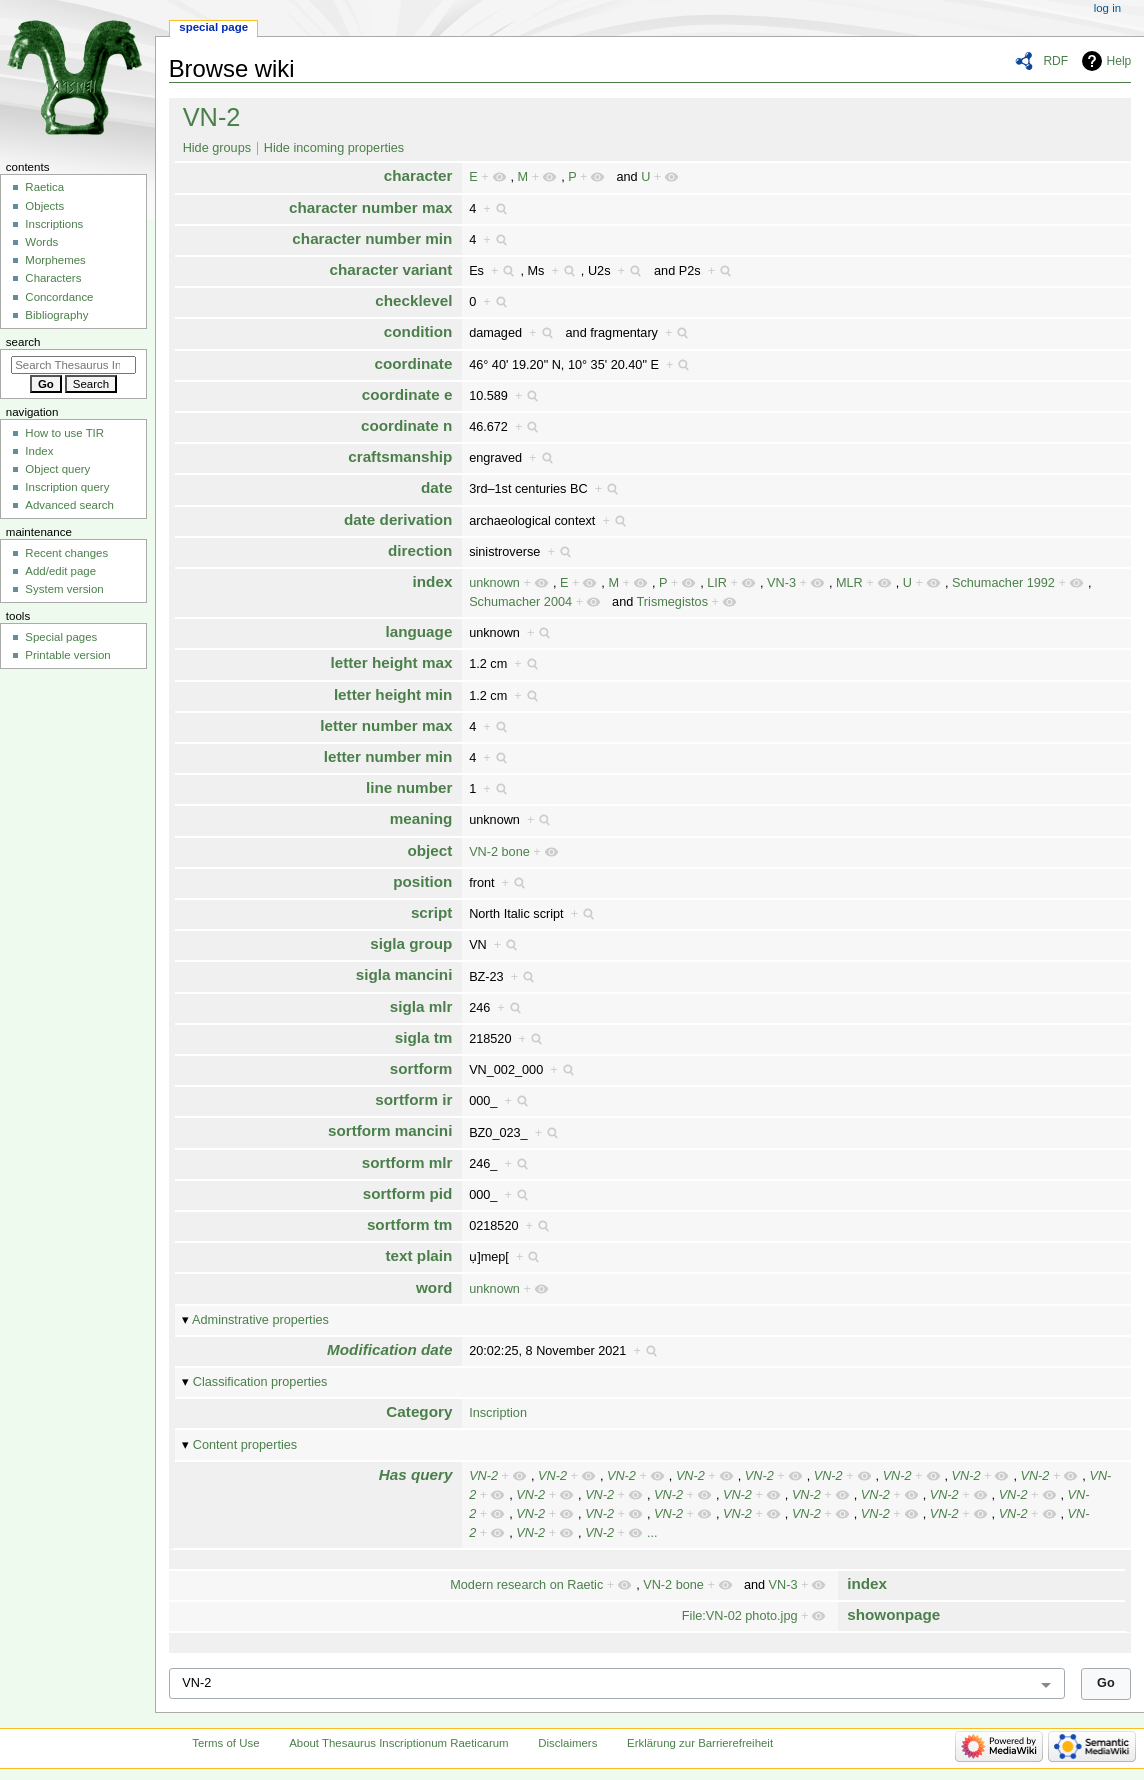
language (419, 631)
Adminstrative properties (260, 1320)
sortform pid (408, 1193)
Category (419, 1411)
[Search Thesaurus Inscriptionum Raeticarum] (73, 365)
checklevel (413, 300)
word (434, 1287)
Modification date (389, 1349)
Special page (213, 27)
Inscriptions (54, 224)
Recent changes (66, 553)
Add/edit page (60, 571)
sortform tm (410, 1224)
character (418, 175)
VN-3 (781, 583)
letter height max (391, 662)
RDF (1055, 61)
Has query (416, 1474)
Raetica (44, 187)
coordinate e (407, 394)
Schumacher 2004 (520, 602)
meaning (421, 818)
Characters (53, 278)
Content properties (245, 1445)
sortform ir (413, 1099)
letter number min (388, 756)
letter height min (393, 694)
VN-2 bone (499, 852)
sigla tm (424, 1037)
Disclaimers (567, 1743)
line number (409, 787)
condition (418, 331)
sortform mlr (407, 1162)
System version (64, 589)
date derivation (398, 519)
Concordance (59, 297)
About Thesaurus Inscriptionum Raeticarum (398, 1743)
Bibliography (56, 315)
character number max (370, 207)
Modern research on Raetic (526, 1585)
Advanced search (69, 505)
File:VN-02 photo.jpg (740, 1616)
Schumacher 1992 (1003, 583)
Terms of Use (225, 1743)
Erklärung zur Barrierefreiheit (700, 1743)
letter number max (386, 725)
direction (420, 550)
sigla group (411, 943)
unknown (494, 583)
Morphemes (55, 260)
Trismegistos (672, 602)
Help (1119, 61)
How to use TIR (64, 433)
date (436, 487)
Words (41, 242)
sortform (421, 1068)
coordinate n (406, 425)
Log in (1107, 8)
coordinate (413, 363)
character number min (372, 238)
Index (39, 451)
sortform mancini (390, 1130)
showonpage (893, 1614)
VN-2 (212, 117)
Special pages (61, 637)
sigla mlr (421, 1006)
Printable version (67, 655)
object (430, 850)
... (652, 1533)
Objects (44, 206)
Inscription (498, 1413)
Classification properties (260, 1382)
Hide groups (217, 148)
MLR (849, 583)
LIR (717, 583)
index (433, 581)
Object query (57, 469)
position (422, 881)
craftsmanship (400, 456)
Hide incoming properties (334, 148)
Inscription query (67, 487)
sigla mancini (404, 974)
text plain (419, 1255)
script (432, 912)
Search (23, 342)
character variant (391, 269)
